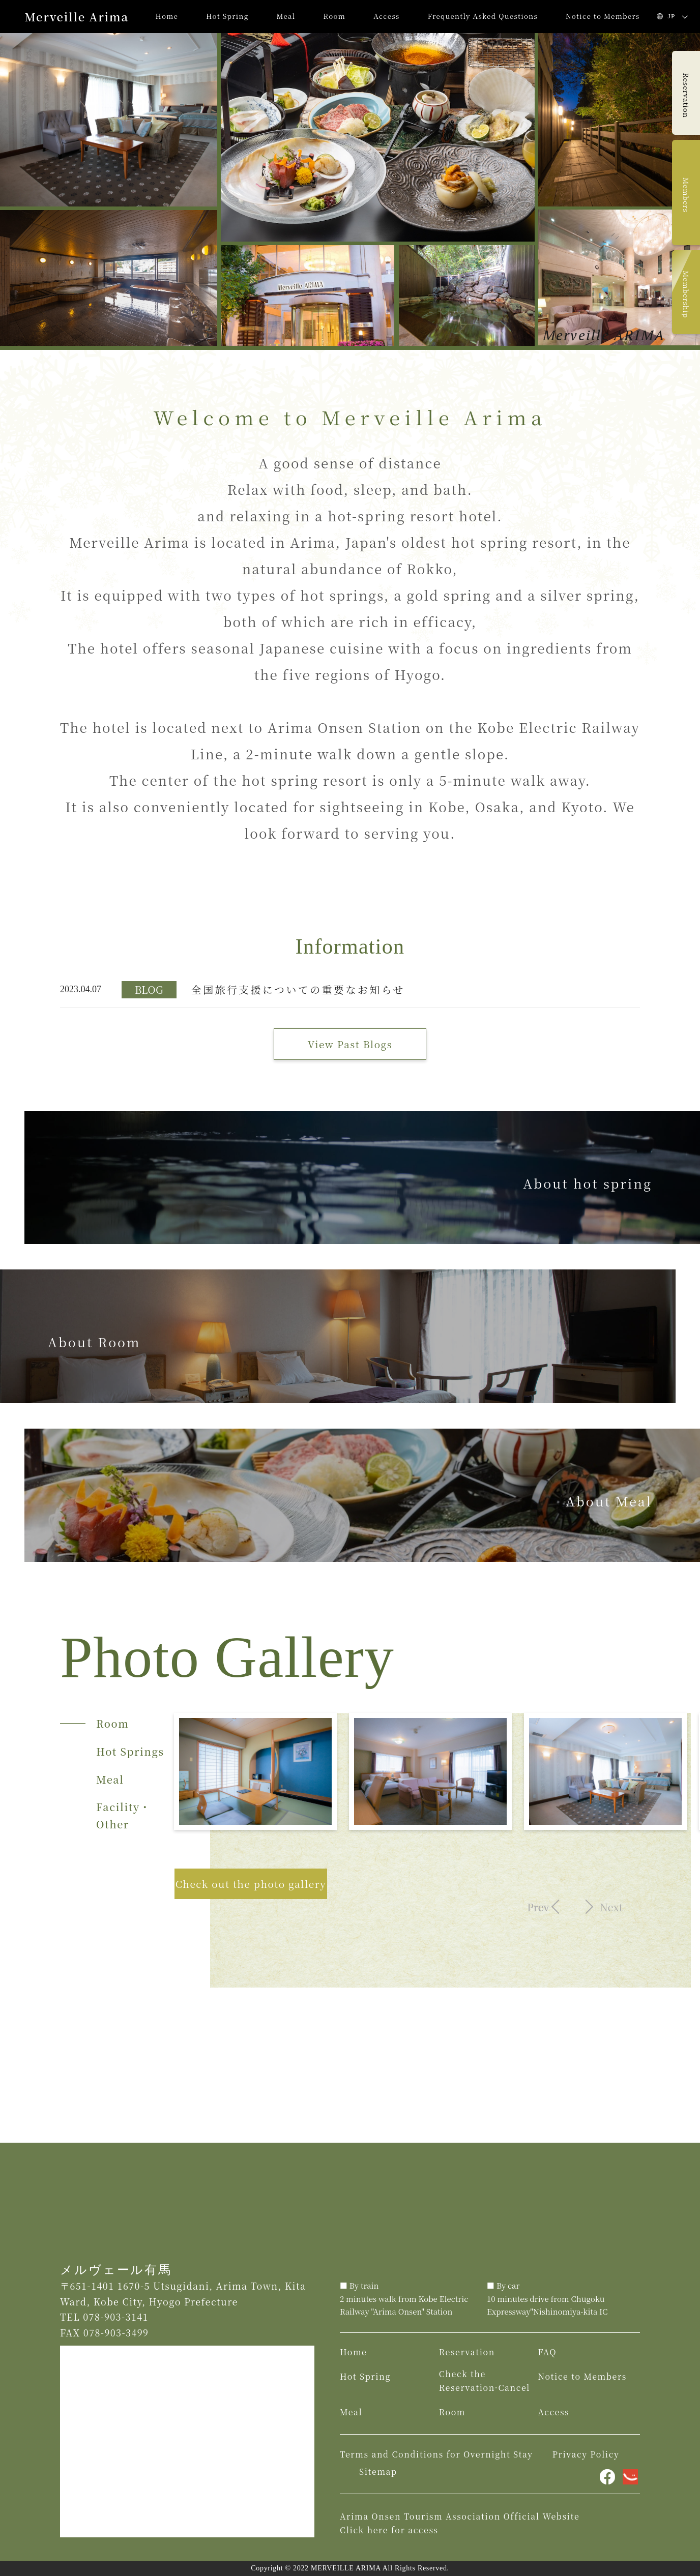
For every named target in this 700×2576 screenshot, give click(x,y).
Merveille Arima (76, 16)
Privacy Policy (586, 2454)
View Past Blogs (350, 1044)
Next (608, 1907)
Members (686, 195)
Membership (686, 294)
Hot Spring (227, 16)
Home (167, 16)
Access (386, 16)
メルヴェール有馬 (116, 2269)
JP (672, 16)
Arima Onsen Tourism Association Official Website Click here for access (459, 2523)
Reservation (686, 95)
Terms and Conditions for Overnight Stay (436, 2454)
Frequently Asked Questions (483, 16)
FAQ (547, 2352)
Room (335, 16)
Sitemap (378, 2471)
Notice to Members (602, 16)
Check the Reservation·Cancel (484, 2380)
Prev (535, 1907)
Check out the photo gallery (251, 1883)
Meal (286, 16)
